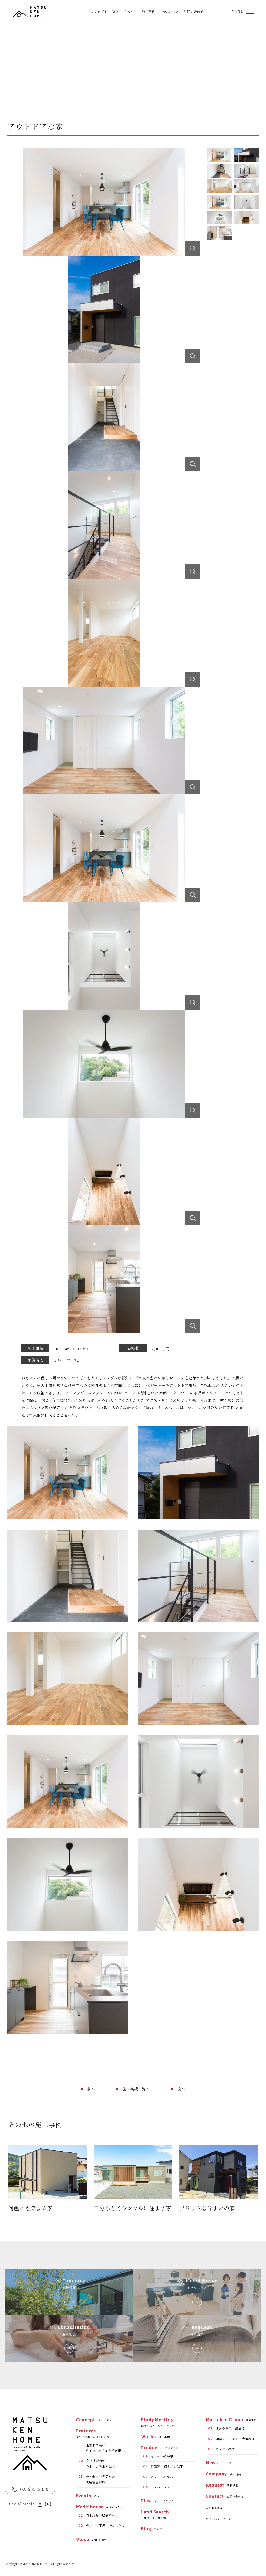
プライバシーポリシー (220, 2519)
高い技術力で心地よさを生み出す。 (98, 2463)
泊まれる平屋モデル (96, 2516)
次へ (181, 2089)
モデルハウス (169, 11)
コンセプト (98, 11)
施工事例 (148, 11)
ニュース (219, 2463)
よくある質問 (214, 2508)
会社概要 (223, 2474)
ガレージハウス (158, 2477)
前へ (91, 2089)
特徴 (115, 11)
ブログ (151, 2529)
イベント (130, 11)
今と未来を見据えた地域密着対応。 (96, 2479)
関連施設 (231, 2420)
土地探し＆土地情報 (155, 2515)
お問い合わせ (193, 11)
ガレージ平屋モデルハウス (101, 2526)
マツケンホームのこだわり (92, 2433)
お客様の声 (91, 2540)
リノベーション (158, 2487)
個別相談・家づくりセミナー (159, 2422)
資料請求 (222, 2485)
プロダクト (159, 2448)
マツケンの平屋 (158, 2456)
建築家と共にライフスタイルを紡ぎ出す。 (102, 2447)
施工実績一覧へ (136, 2089)
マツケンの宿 (221, 2449)
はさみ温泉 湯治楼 (226, 2428)
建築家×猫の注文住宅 (163, 2467)
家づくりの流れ (157, 2501)
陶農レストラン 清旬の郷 (231, 2439)
